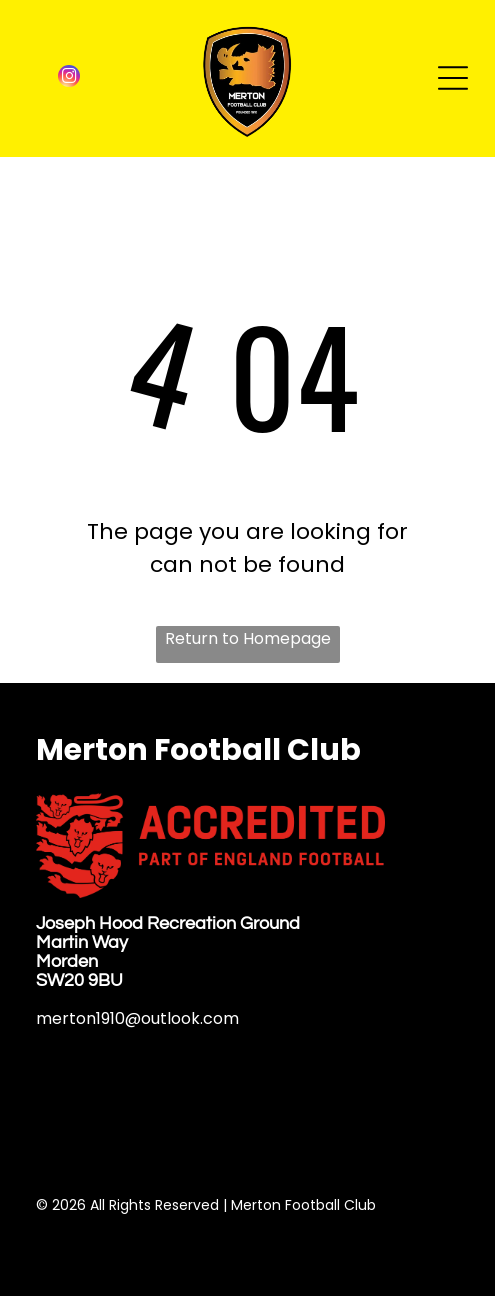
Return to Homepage (248, 638)
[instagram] (69, 78)
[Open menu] (453, 78)
